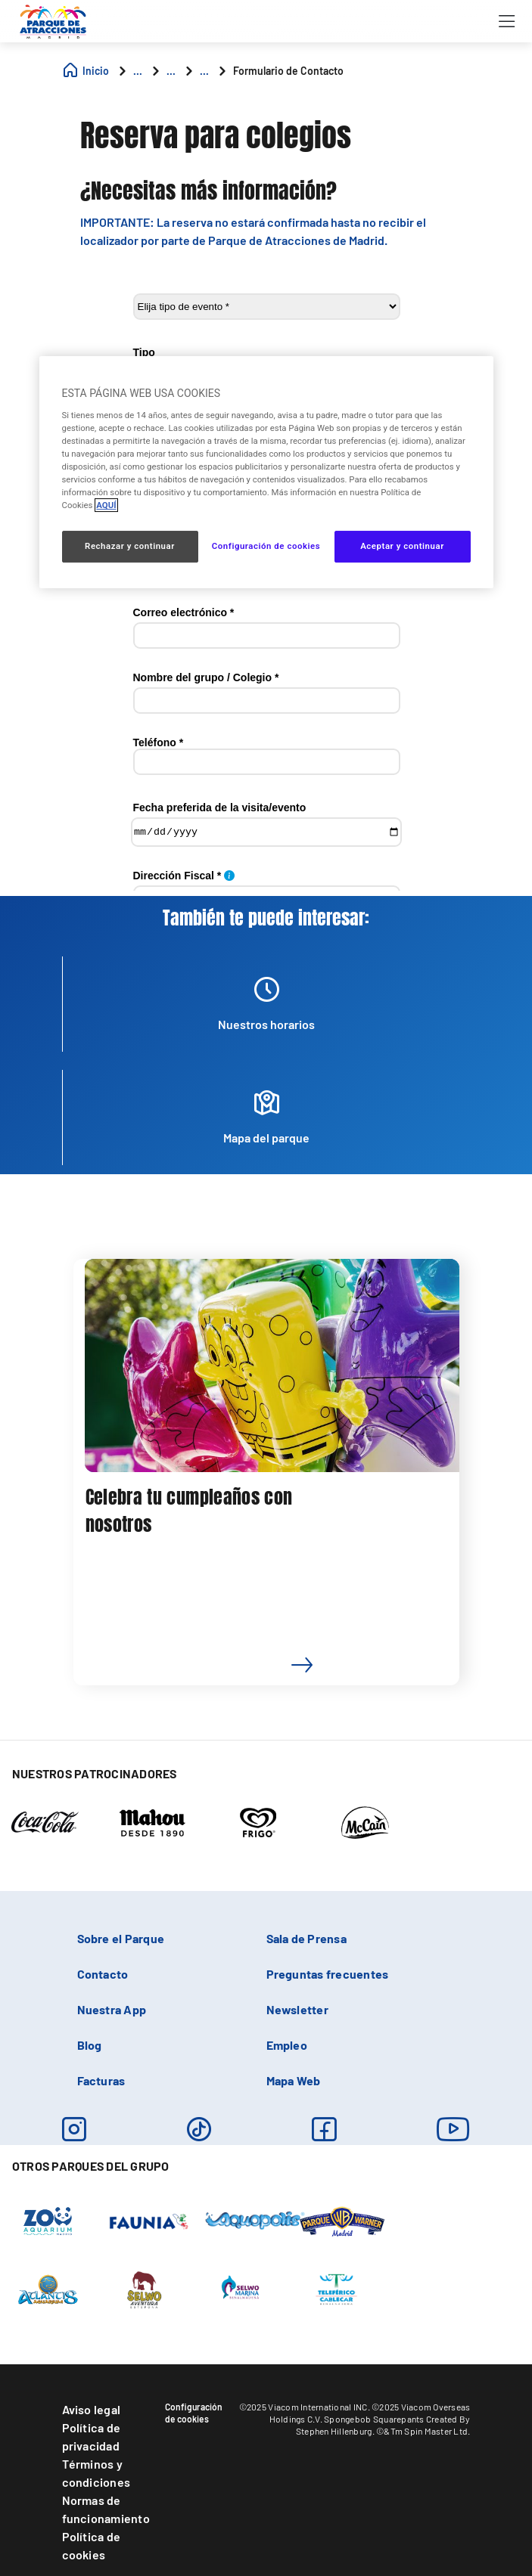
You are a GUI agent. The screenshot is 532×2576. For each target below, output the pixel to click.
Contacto (103, 1974)
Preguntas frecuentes (327, 1974)
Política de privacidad (91, 2436)
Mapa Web (293, 2080)
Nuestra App (112, 2009)
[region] (266, 472)
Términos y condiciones (96, 2473)
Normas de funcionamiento (106, 2509)
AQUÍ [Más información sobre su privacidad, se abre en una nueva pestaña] (106, 505)
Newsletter (297, 2009)
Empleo (286, 2045)
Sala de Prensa (306, 1938)
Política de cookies (91, 2545)
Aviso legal (91, 2409)
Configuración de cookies (193, 2412)
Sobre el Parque (121, 1938)
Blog (89, 2045)
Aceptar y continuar (402, 546)
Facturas (101, 2080)
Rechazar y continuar (130, 546)
